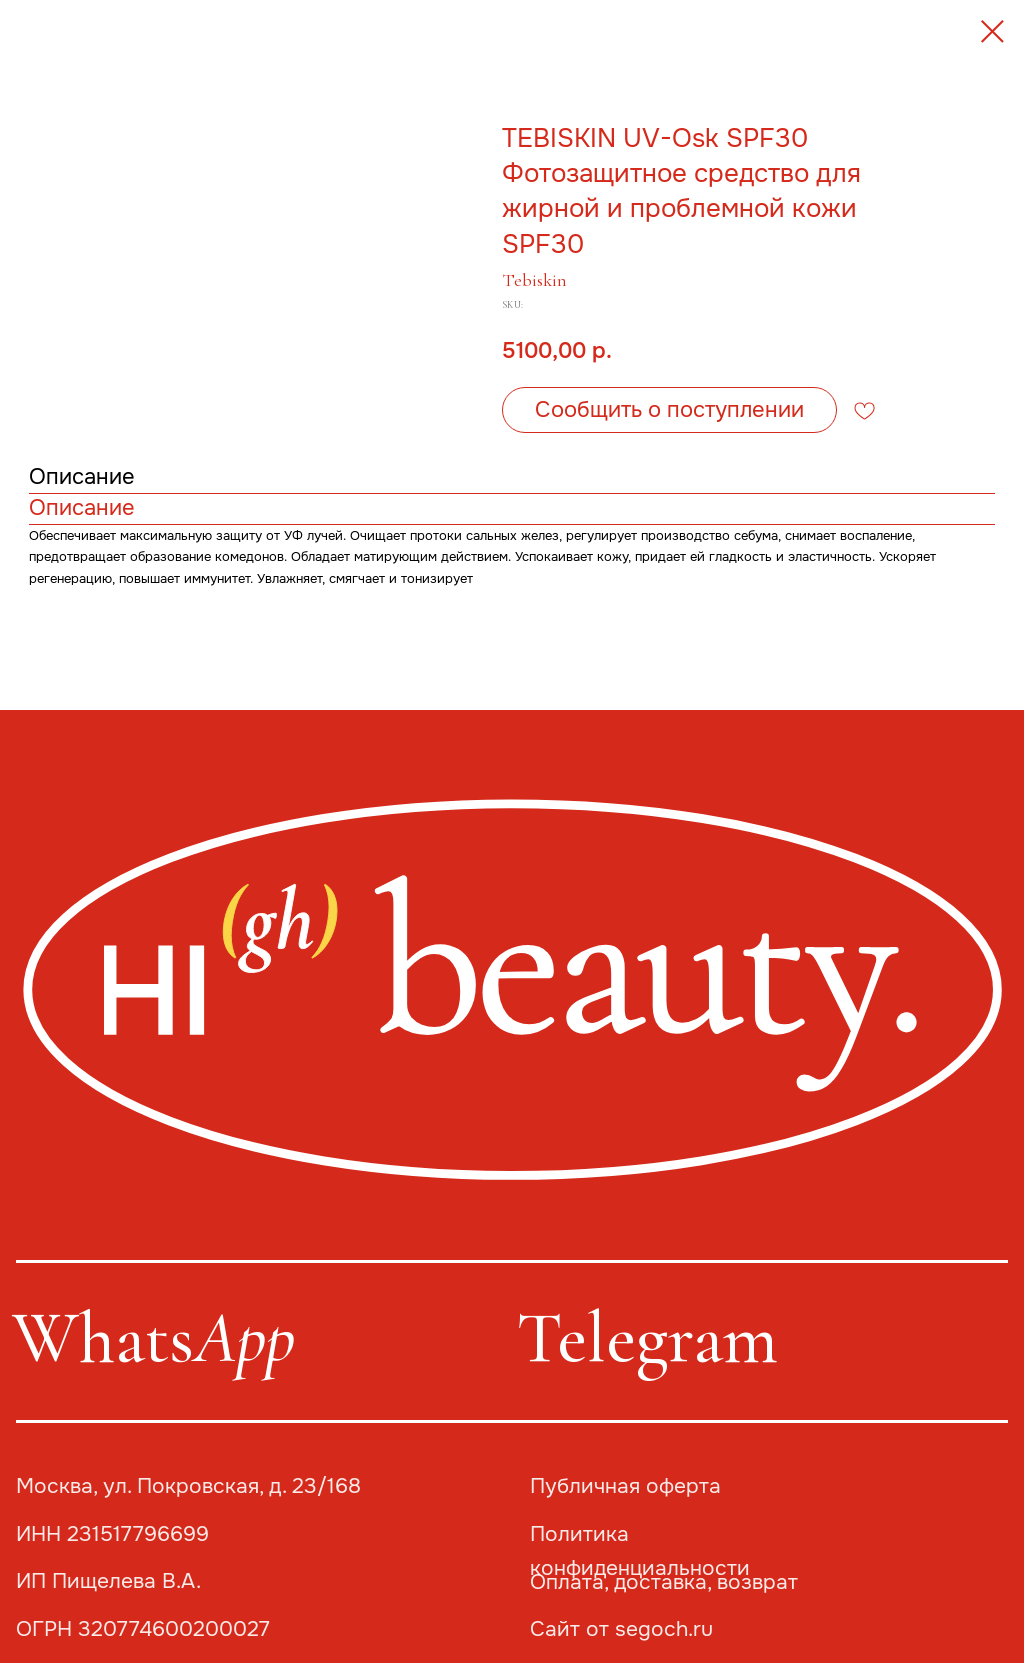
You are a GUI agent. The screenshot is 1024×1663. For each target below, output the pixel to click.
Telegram (647, 1338)
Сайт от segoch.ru (621, 1629)
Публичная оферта (625, 1486)
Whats (153, 1338)
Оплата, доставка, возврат (664, 1582)
